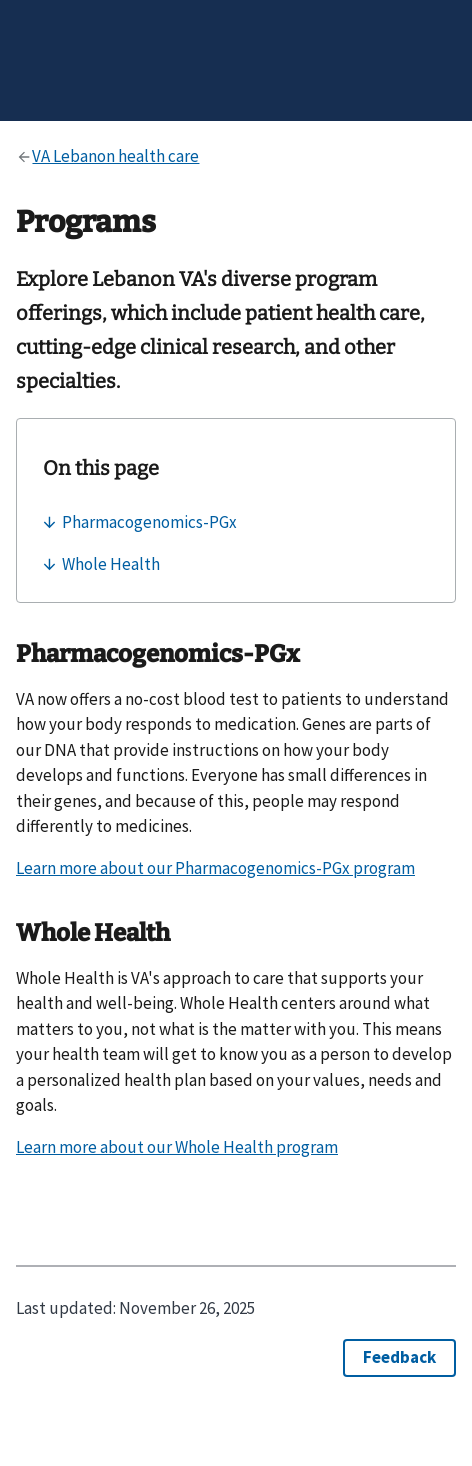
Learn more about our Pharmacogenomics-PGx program (215, 868)
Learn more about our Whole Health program (177, 1147)
